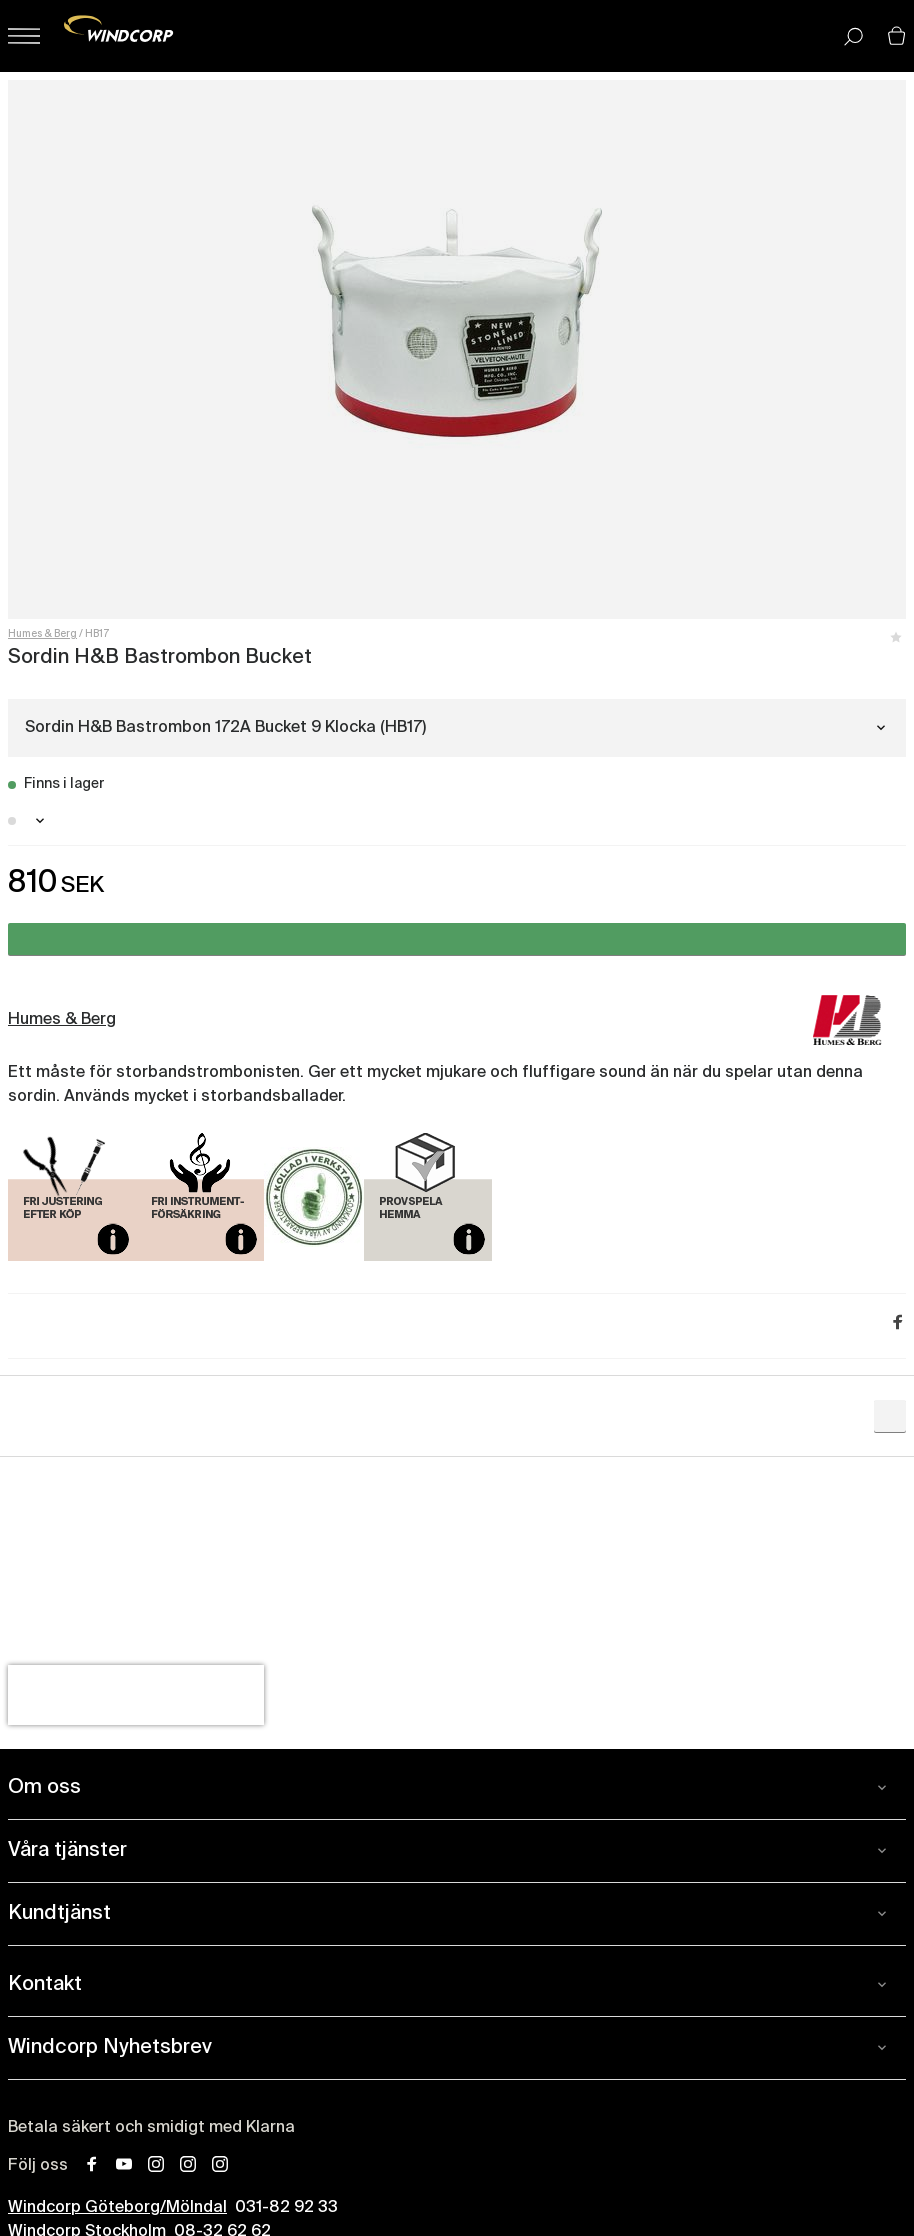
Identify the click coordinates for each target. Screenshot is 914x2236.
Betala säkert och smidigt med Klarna (151, 2128)
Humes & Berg (42, 634)
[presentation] (136, 1695)
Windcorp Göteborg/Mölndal (117, 2208)
